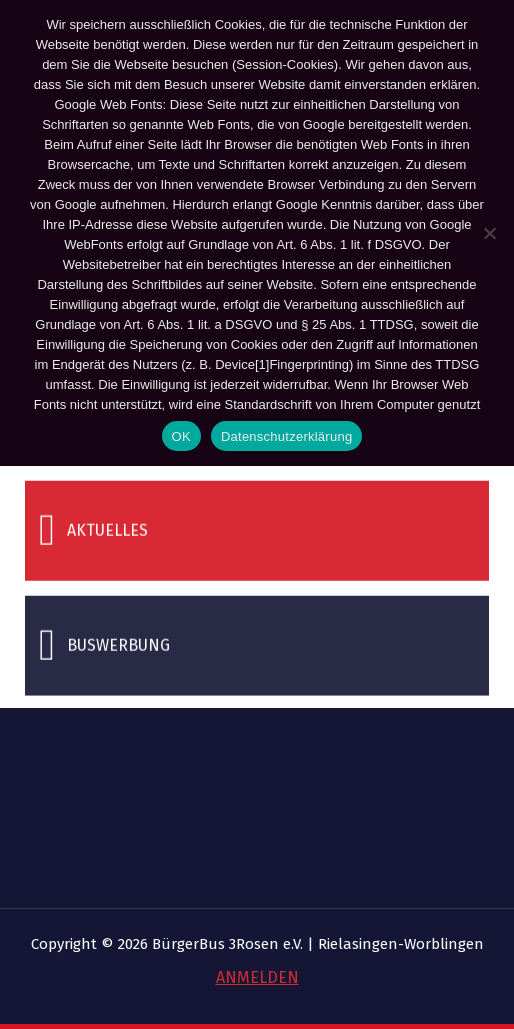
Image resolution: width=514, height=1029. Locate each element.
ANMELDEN (257, 977)
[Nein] (489, 233)
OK (181, 436)
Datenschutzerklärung (286, 436)
